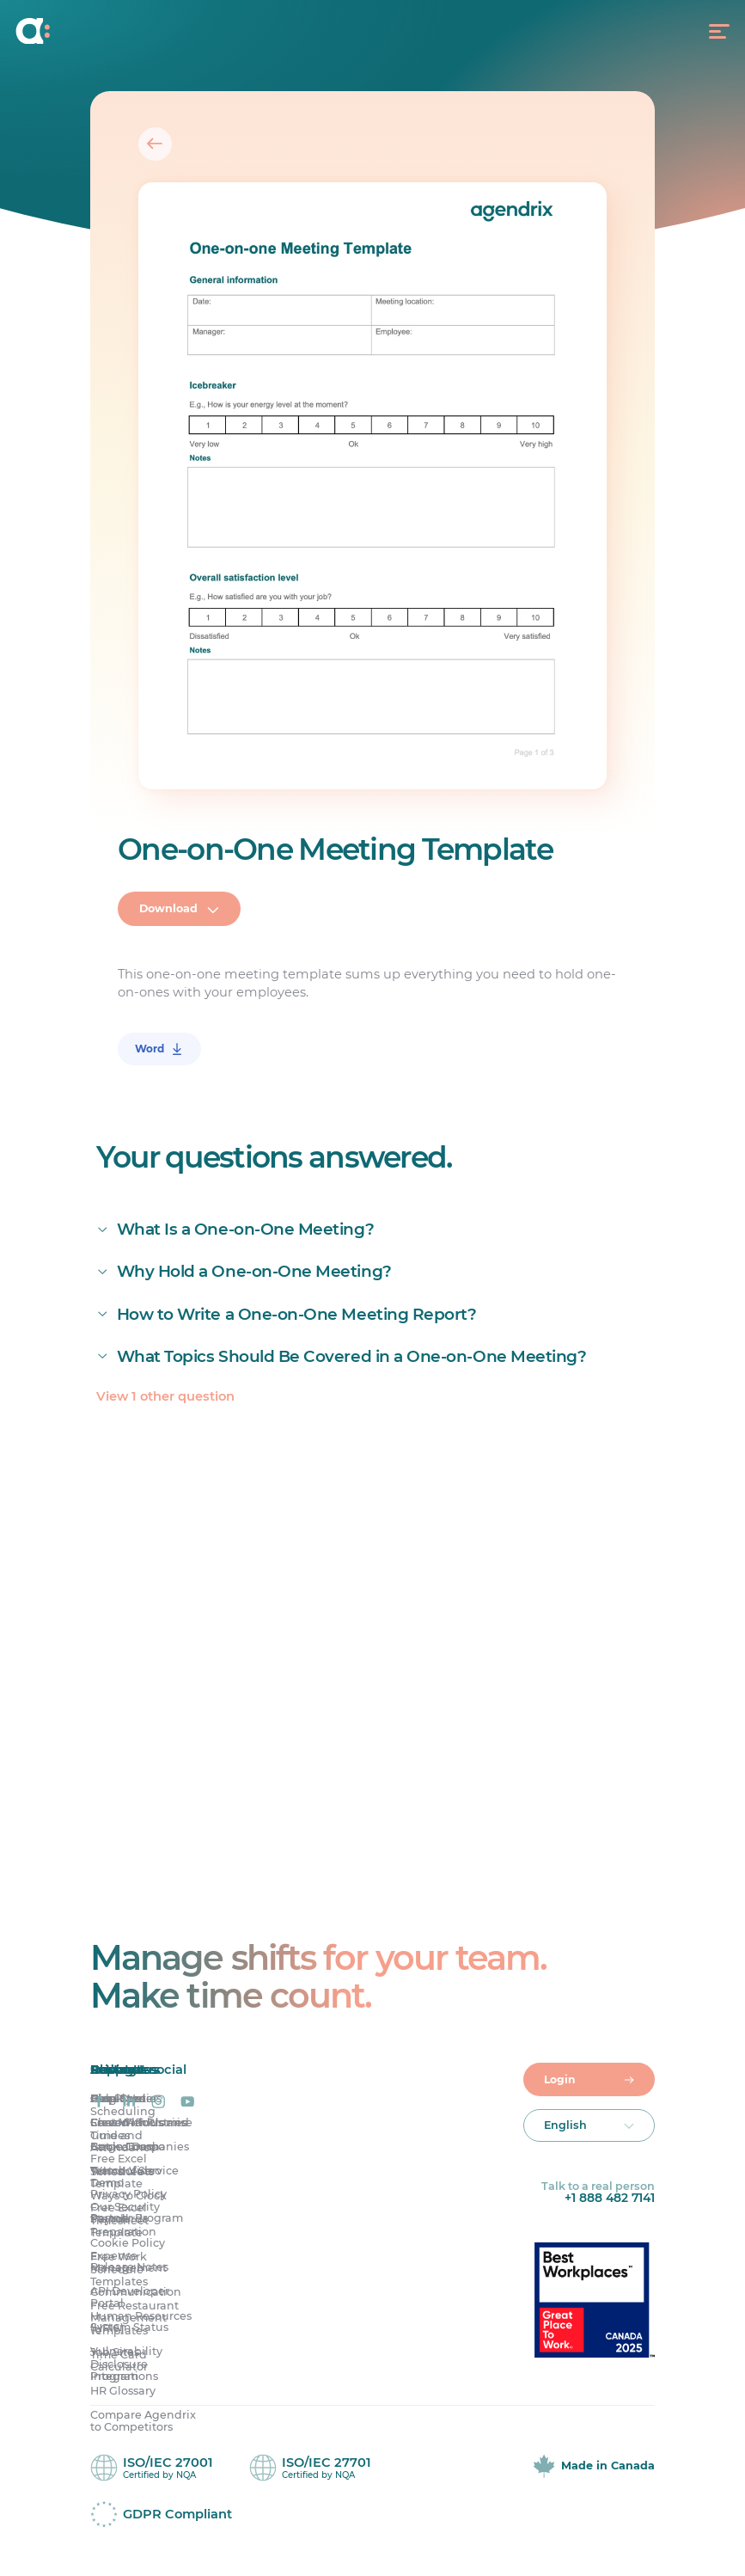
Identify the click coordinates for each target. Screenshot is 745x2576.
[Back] (155, 144)
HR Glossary (123, 2392)
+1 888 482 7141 (610, 2198)
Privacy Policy (128, 2195)
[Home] (107, 30)
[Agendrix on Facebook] (98, 2102)
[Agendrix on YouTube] (187, 2102)
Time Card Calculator (119, 2361)
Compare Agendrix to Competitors (143, 2421)
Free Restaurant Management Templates (134, 2318)
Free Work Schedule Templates (119, 2269)
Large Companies (139, 2147)
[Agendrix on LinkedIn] (128, 2102)
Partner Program (136, 2219)
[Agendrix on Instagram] (158, 2102)
